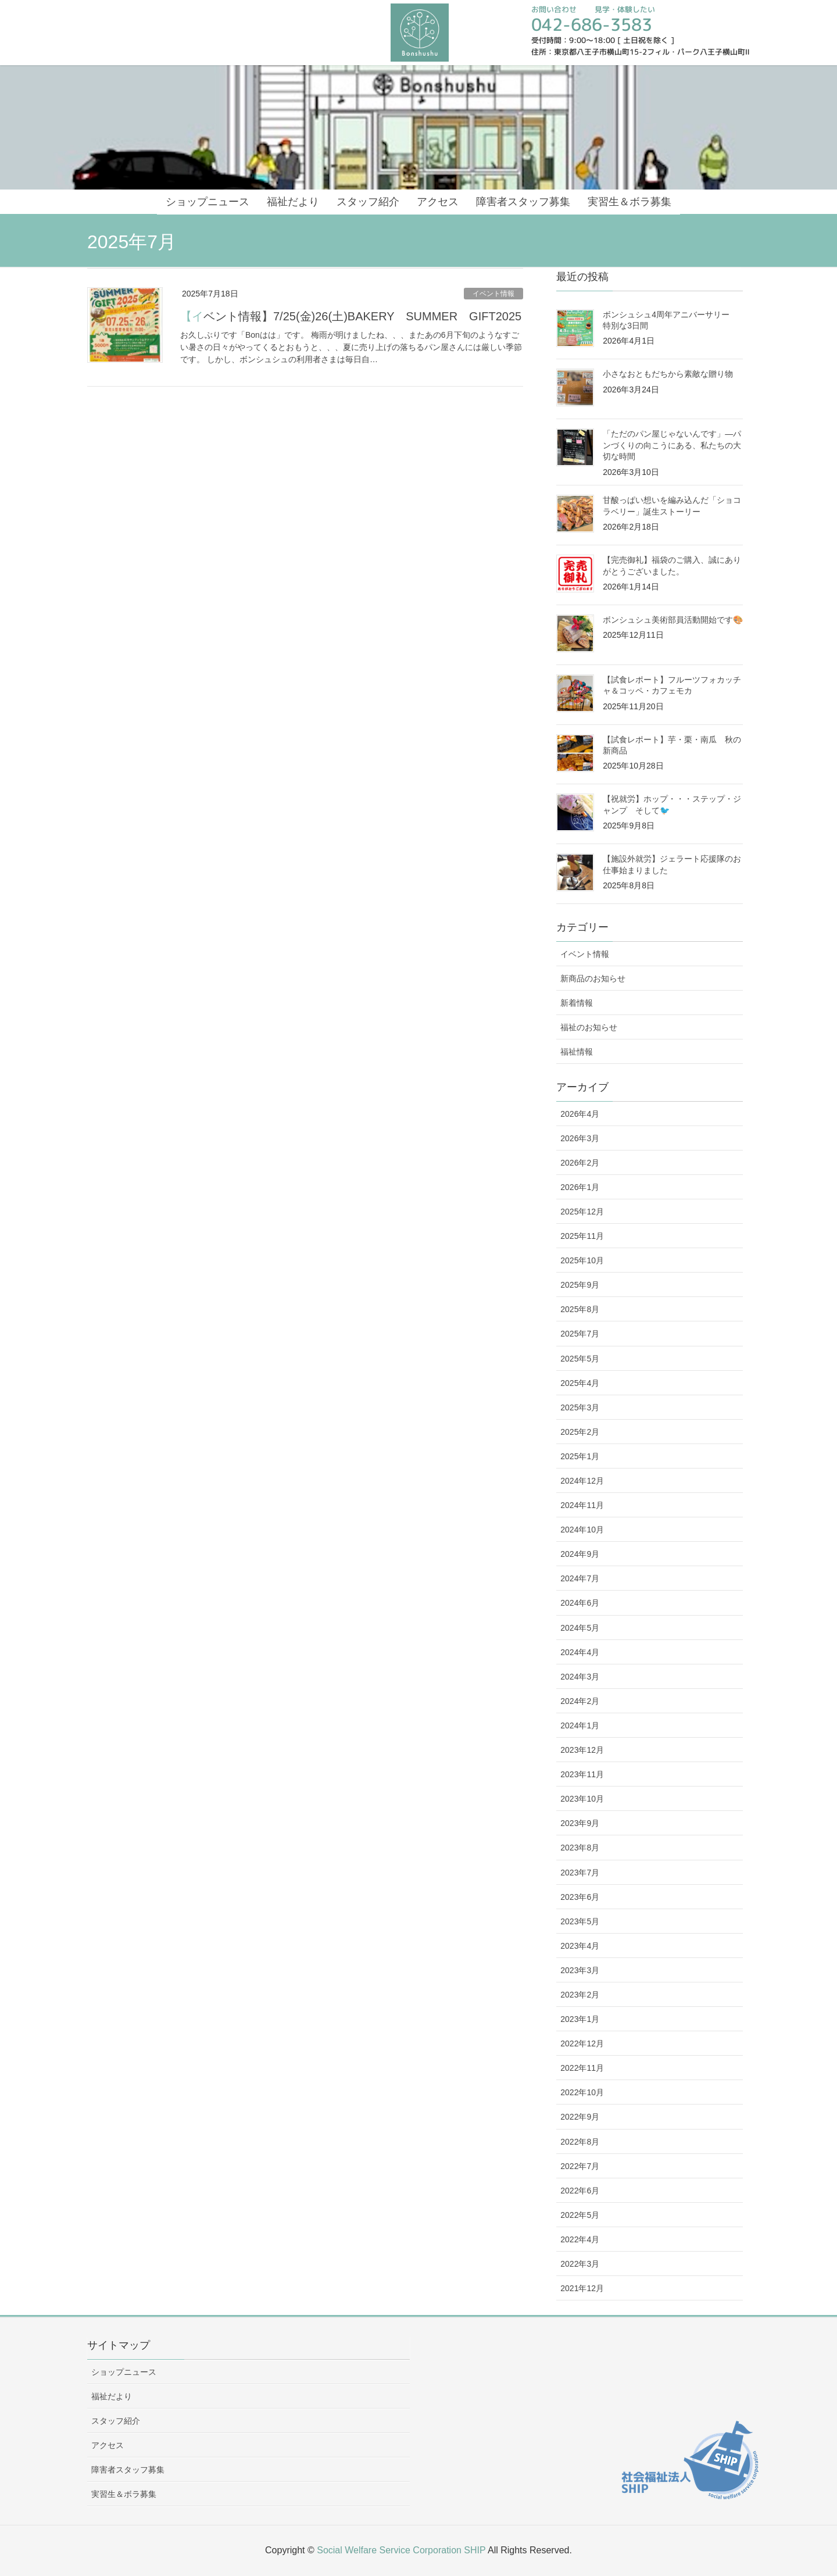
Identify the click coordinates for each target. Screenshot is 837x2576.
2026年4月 (579, 1114)
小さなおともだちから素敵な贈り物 (668, 373)
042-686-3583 (591, 24)
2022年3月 (579, 2263)
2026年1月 (579, 1187)
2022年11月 (582, 2068)
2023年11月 (582, 1774)
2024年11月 (582, 1505)
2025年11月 (582, 1236)
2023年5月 (579, 1921)
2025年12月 (582, 1211)
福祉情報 (576, 1051)
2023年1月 (579, 2019)
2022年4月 (579, 2239)
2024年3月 (579, 1676)
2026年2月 (579, 1162)
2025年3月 (579, 1407)
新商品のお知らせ (592, 978)
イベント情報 (493, 294)
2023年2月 (579, 1994)
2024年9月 (579, 1554)
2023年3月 (579, 1970)
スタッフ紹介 (115, 2420)
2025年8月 (579, 1309)
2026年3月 (579, 1138)
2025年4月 (579, 1383)
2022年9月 (579, 2116)
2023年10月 (582, 1798)
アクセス (107, 2445)
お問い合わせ (554, 9)
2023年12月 (582, 1750)
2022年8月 (579, 2141)
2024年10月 (582, 1529)
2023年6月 (579, 1897)
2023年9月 (579, 1823)
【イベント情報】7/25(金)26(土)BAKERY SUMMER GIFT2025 (350, 316)
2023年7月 (579, 1872)
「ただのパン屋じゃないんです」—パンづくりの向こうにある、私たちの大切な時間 (672, 445)
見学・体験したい (623, 9)
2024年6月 (579, 1602)
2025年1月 (579, 1456)
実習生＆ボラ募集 (123, 2494)
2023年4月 (579, 1945)
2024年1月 (579, 1725)
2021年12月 (582, 2288)
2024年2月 (579, 1701)
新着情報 (576, 1002)
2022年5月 (579, 2215)
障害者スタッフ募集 (127, 2469)
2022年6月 (579, 2190)
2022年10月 (582, 2092)
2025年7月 (579, 1333)
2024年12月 (582, 1480)
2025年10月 (582, 1260)
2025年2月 (579, 1432)
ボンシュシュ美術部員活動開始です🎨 (673, 619)
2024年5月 (579, 1627)
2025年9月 (579, 1284)
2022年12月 (582, 2043)
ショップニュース (123, 2372)
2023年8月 (579, 1847)
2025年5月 (579, 1358)
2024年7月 (579, 1578)
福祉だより (111, 2396)
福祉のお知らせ (588, 1027)
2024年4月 (579, 1652)
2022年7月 (579, 2166)
